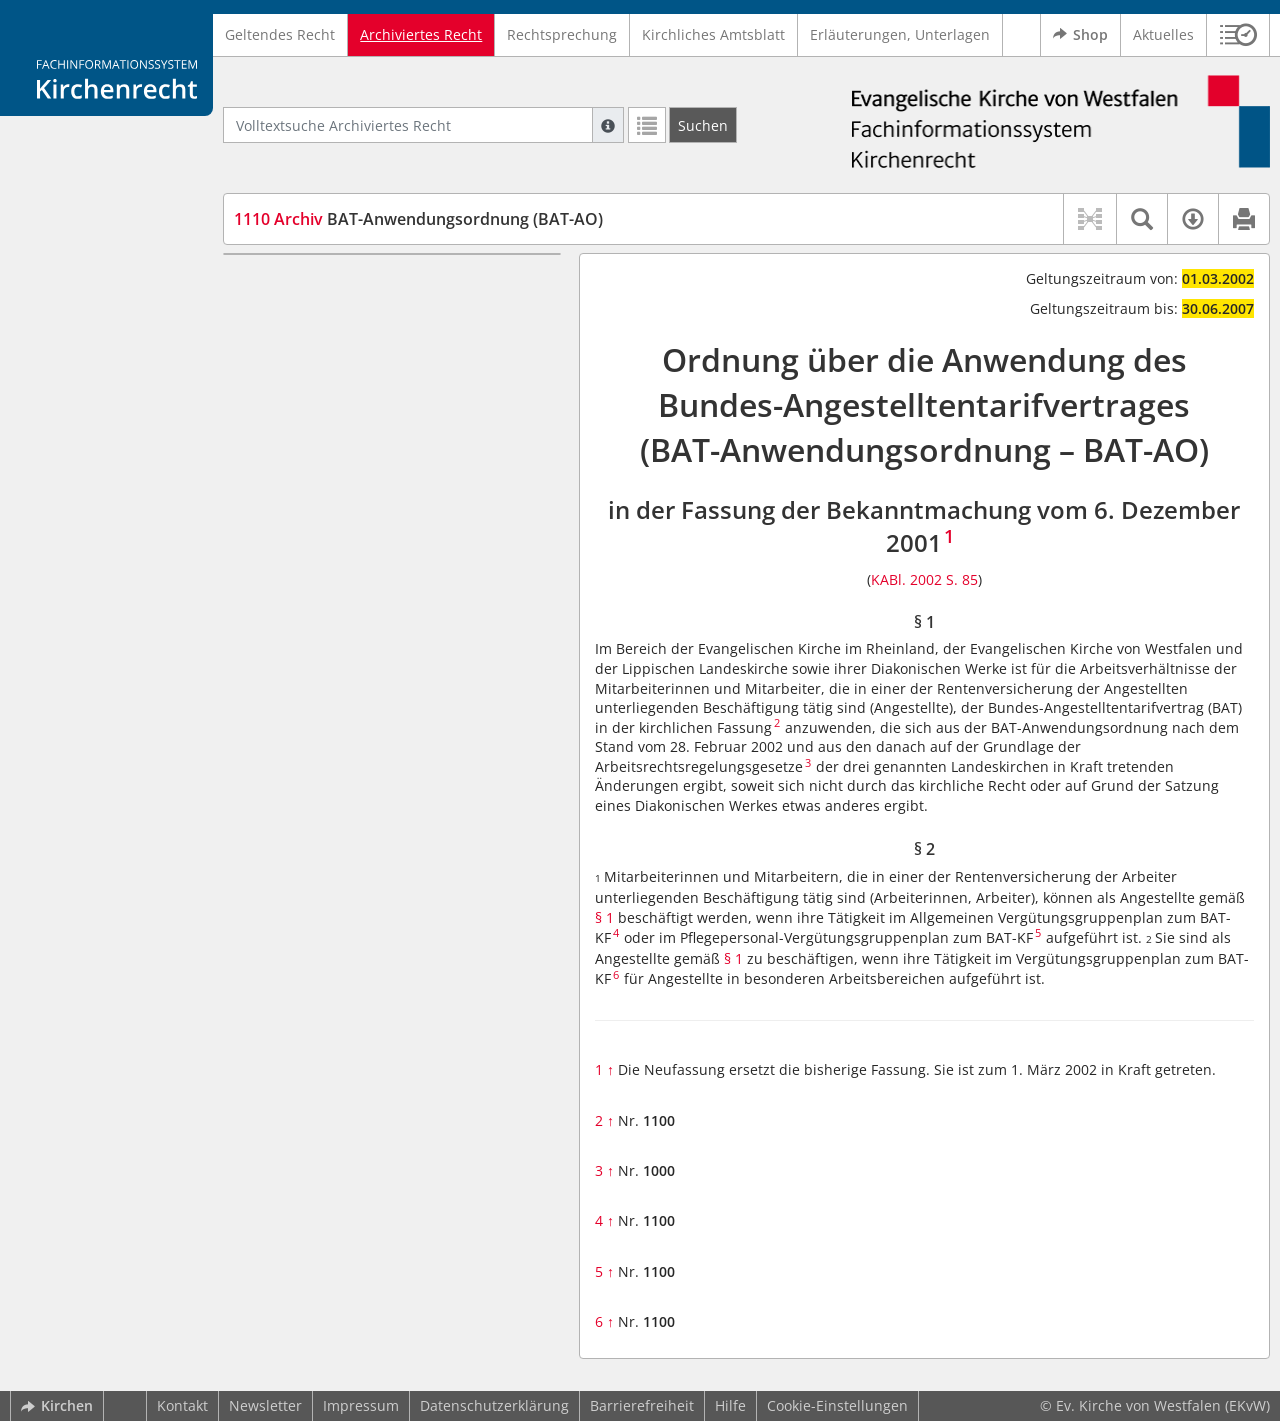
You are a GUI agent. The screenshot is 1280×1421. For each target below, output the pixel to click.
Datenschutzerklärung (494, 1405)
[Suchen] (703, 125)
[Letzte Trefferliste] (647, 125)
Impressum (361, 1405)
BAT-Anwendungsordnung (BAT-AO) (418, 219)
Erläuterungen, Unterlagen (900, 34)
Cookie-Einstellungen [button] (837, 1405)
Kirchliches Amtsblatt (713, 34)
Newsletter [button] (265, 1405)
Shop (1080, 35)
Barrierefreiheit (642, 1405)
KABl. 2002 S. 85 (924, 579)
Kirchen (57, 1405)
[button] (1238, 35)
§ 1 (280, 283)
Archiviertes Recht (421, 34)
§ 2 (280, 313)
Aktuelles (1163, 34)
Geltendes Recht (280, 34)
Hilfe (730, 1405)
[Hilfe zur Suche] (608, 125)
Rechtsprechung (562, 34)
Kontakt (182, 1405)
